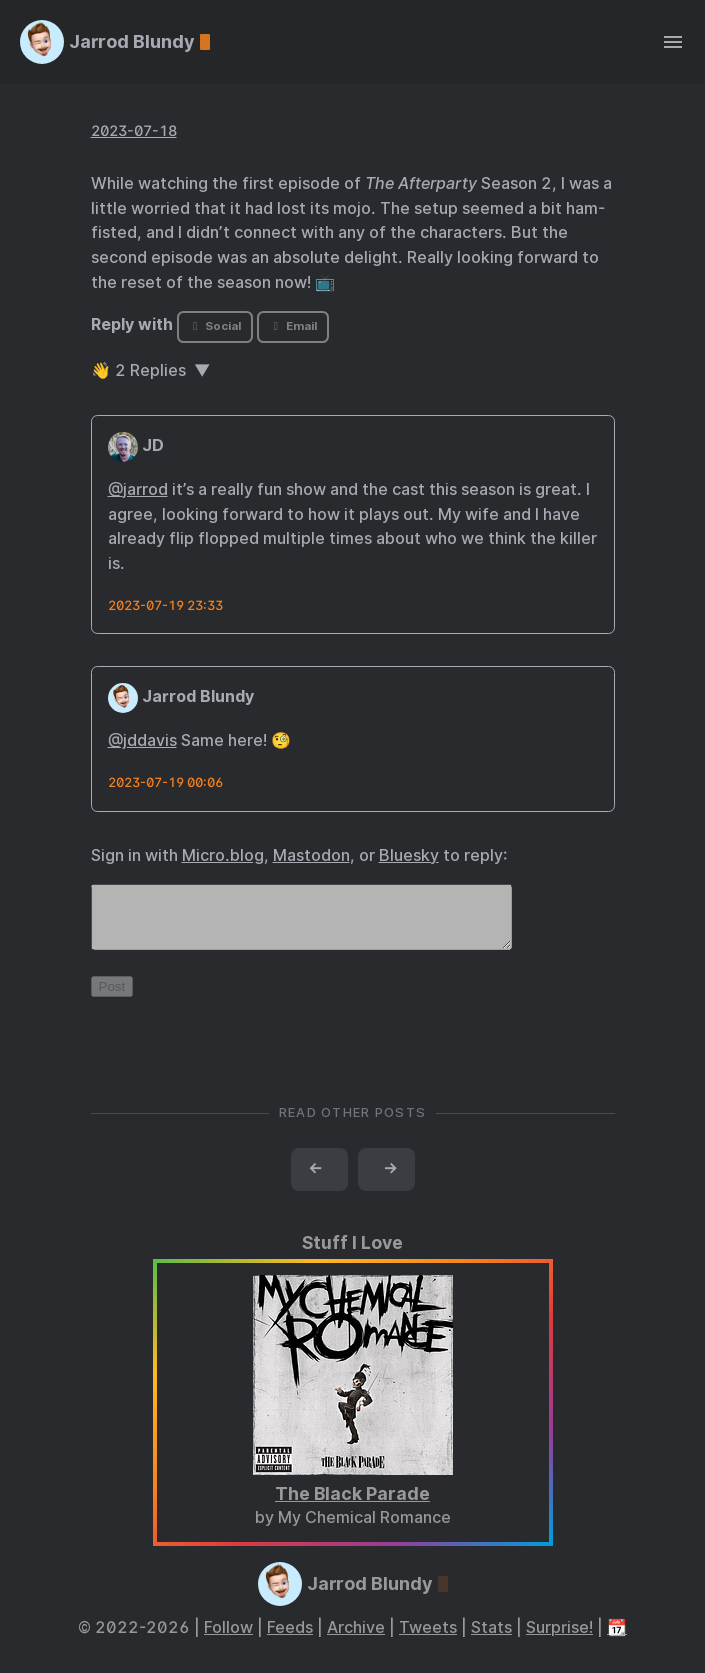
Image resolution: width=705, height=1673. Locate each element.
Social (214, 326)
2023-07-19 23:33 (165, 605)
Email (293, 326)
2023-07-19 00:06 (165, 782)
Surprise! (559, 1639)
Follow (228, 1639)
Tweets (428, 1639)
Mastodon (311, 855)
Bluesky (409, 855)
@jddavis (142, 740)
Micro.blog (223, 855)
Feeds (290, 1639)
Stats (491, 1639)
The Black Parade (352, 1505)
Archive (356, 1639)
